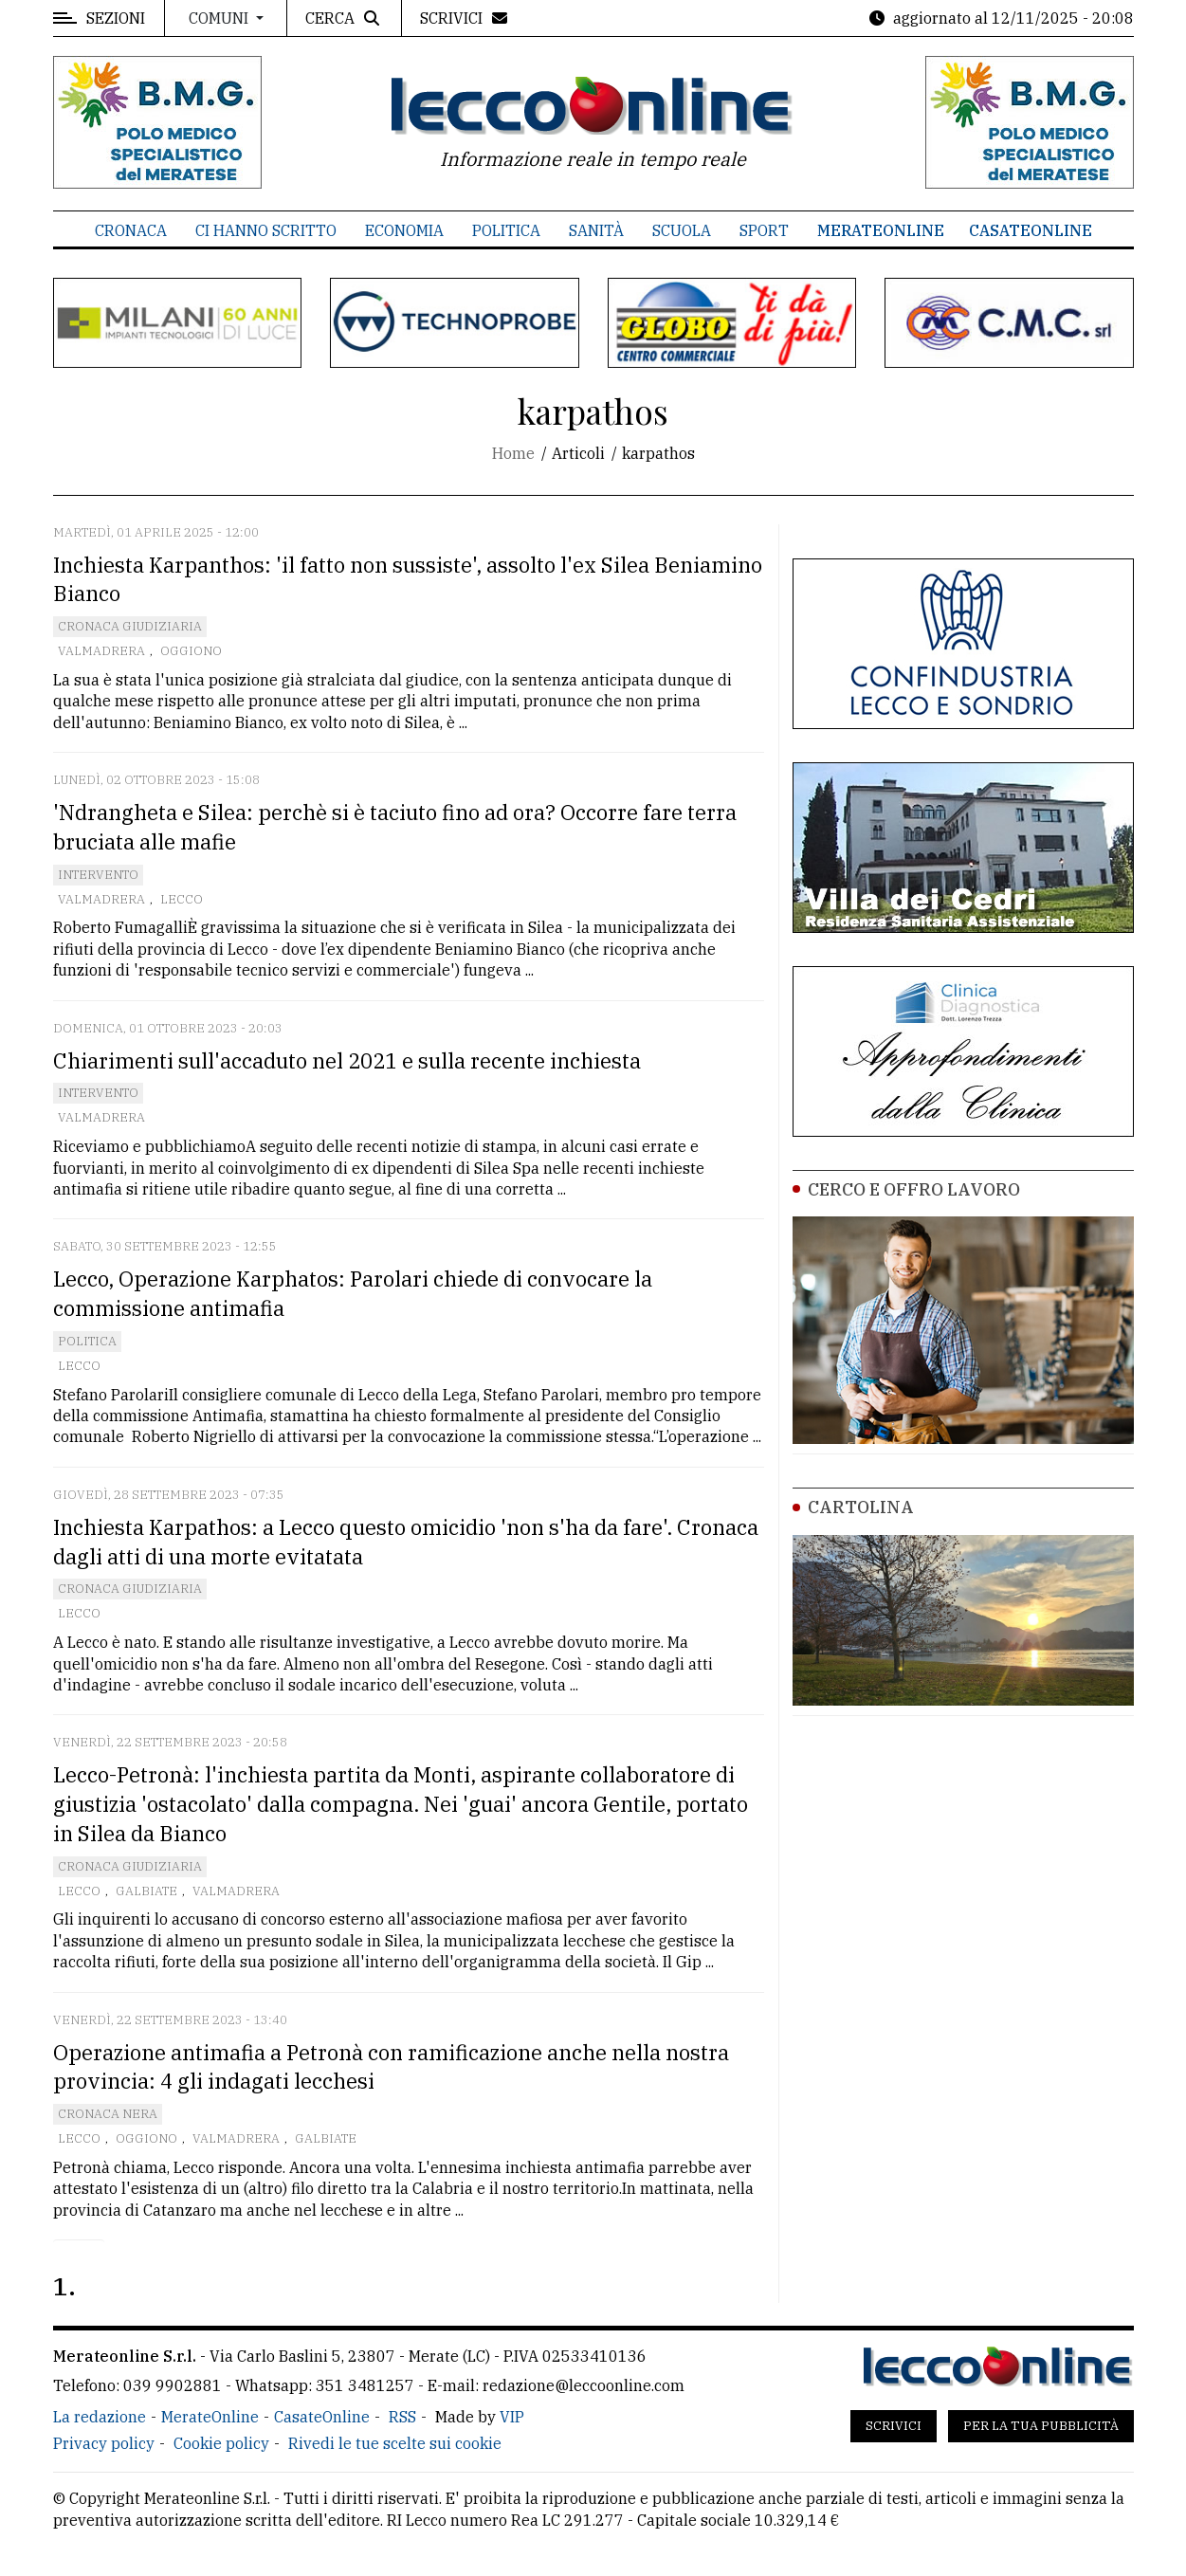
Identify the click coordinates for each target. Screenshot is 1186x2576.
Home (513, 453)
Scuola (681, 230)
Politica (506, 230)
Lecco (181, 899)
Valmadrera (101, 651)
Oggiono (191, 651)
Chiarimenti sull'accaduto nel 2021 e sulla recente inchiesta (347, 1060)
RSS (402, 2416)
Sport (764, 230)
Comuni (220, 18)
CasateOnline (1030, 230)
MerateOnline (880, 230)
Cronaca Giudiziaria (130, 626)
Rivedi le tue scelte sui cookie (395, 2443)
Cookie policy (221, 2443)
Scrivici (893, 2426)
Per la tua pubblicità (1041, 2426)
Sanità (596, 230)
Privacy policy (104, 2443)
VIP (512, 2416)
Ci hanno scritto (266, 230)
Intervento (98, 875)
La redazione (99, 2416)
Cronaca (131, 230)
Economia (404, 230)
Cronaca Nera (107, 2114)
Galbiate (146, 1891)
